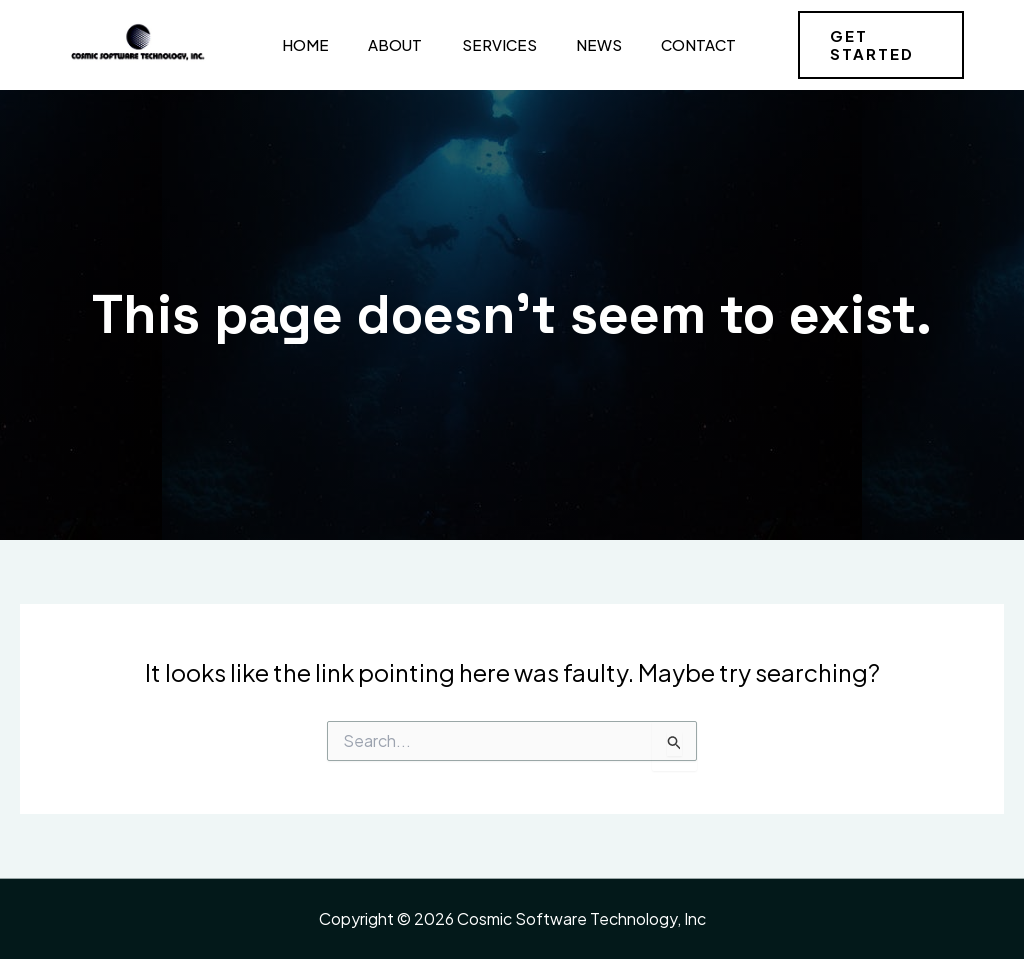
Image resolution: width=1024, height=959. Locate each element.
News (580, 44)
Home (299, 44)
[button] (876, 45)
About (385, 44)
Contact (675, 44)
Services (484, 44)
